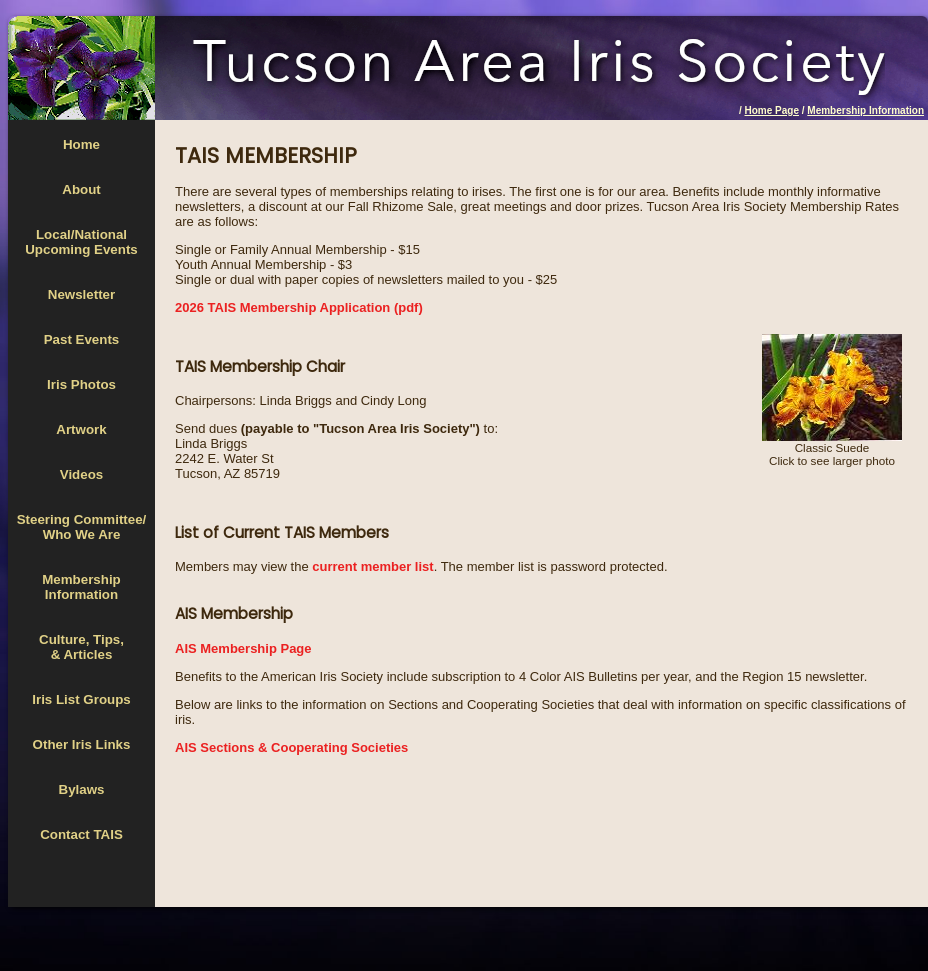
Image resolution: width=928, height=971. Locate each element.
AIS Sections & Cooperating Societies (291, 747)
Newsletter (81, 294)
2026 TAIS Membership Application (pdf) (299, 307)
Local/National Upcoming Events (81, 242)
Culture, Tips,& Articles (81, 647)
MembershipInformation (81, 587)
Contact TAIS (81, 834)
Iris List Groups (81, 699)
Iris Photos (81, 384)
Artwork (81, 429)
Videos (81, 474)
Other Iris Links (82, 744)
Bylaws (82, 789)
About (81, 189)
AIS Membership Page (243, 648)
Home (81, 144)
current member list (372, 566)
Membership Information (865, 110)
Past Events (82, 339)
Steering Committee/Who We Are (82, 527)
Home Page (772, 110)
